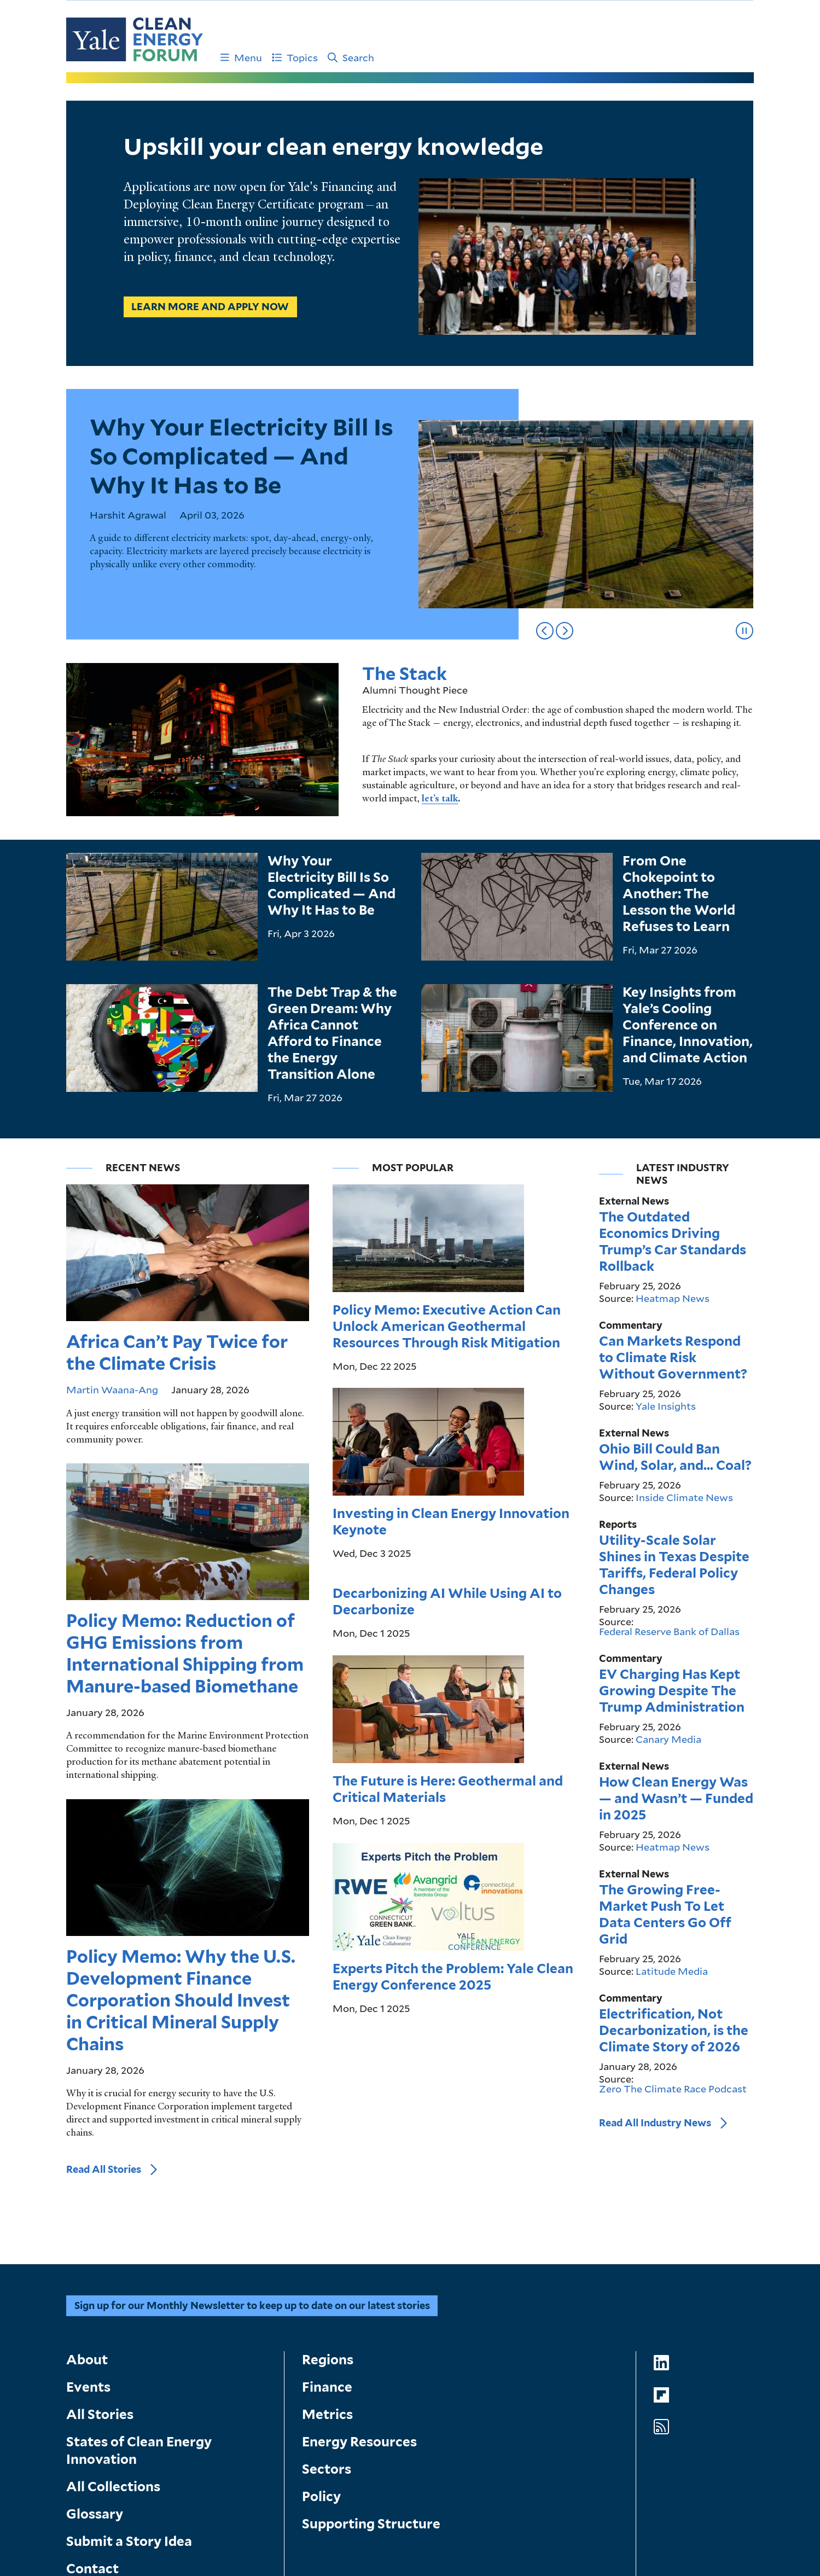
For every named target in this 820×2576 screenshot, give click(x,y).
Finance (327, 2212)
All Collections (113, 2312)
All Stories (99, 2240)
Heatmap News (672, 1194)
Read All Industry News (655, 2018)
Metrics (327, 2240)
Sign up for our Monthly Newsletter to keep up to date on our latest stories (252, 2131)
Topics (295, 57)
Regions (327, 2185)
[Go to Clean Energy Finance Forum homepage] (134, 39)
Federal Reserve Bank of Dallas (669, 1527)
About (87, 2185)
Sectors (326, 2294)
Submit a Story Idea (129, 2367)
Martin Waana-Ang (112, 1148)
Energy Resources (359, 2267)
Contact (92, 2394)
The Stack (405, 673)
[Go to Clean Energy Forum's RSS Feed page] (661, 2253)
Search (351, 57)
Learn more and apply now (210, 306)
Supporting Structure (371, 2349)
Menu (241, 57)
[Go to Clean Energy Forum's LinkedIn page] (661, 2188)
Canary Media (668, 1634)
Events (88, 2212)
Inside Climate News (684, 1393)
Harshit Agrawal (128, 515)
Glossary (94, 2339)
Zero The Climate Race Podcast (673, 1984)
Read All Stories (103, 1654)
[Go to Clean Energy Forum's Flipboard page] (661, 2220)
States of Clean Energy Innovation (139, 2276)
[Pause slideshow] (745, 630)
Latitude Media (672, 1866)
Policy (321, 2322)
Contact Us (254, 2427)
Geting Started (141, 2427)
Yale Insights (666, 1301)
